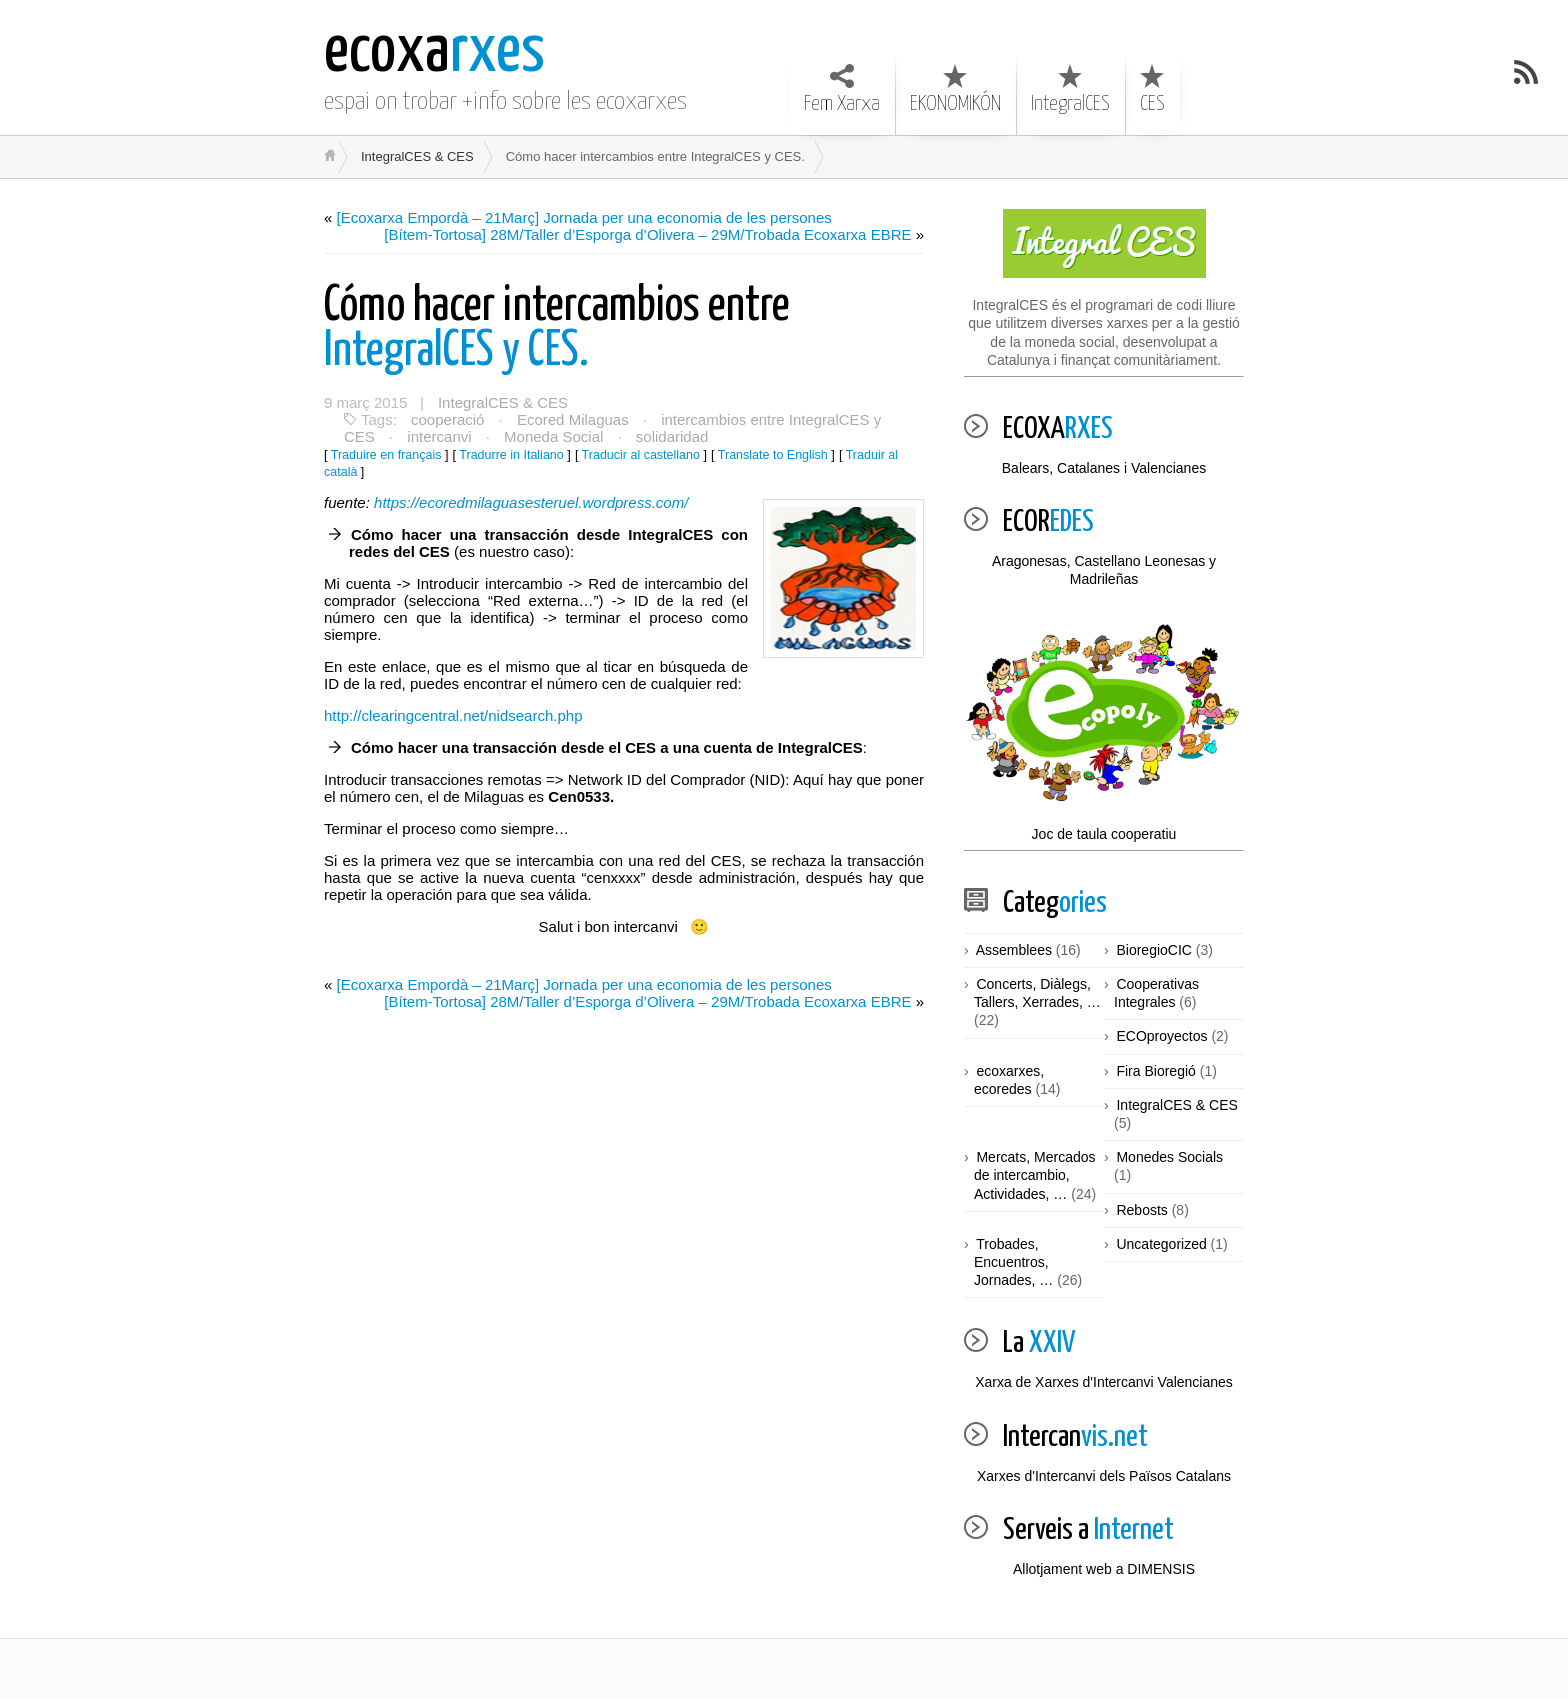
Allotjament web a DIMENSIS (1104, 1569)
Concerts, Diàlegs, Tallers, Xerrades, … (1037, 993)
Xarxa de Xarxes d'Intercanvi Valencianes (1104, 1382)
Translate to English (773, 455)
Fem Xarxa (842, 89)
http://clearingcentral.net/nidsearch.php (453, 715)
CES (1152, 89)
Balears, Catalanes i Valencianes (1104, 468)
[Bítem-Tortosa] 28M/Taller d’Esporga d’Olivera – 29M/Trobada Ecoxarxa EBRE (647, 234)
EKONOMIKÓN (955, 89)
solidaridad (672, 436)
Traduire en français (386, 455)
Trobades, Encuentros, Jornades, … (1013, 1262)
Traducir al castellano (641, 455)
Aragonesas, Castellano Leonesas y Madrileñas (1104, 570)
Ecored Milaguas (573, 419)
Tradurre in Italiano (511, 455)
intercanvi (439, 436)
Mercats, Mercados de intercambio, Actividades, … (1035, 1175)
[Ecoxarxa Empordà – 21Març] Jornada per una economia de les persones (584, 217)
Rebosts (1141, 1210)
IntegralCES (1070, 89)
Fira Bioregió (1155, 1071)
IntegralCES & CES (417, 156)
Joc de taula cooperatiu (1104, 730)
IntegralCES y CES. (557, 329)
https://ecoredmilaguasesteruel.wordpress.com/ (531, 502)
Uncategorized (1161, 1244)
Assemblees (1014, 950)
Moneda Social (553, 436)
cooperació (447, 419)
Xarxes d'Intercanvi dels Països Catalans (1104, 1476)
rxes (434, 52)
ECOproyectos (1161, 1036)
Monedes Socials (1169, 1157)
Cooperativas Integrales (1156, 993)
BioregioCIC (1153, 950)
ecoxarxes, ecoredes (1009, 1080)
